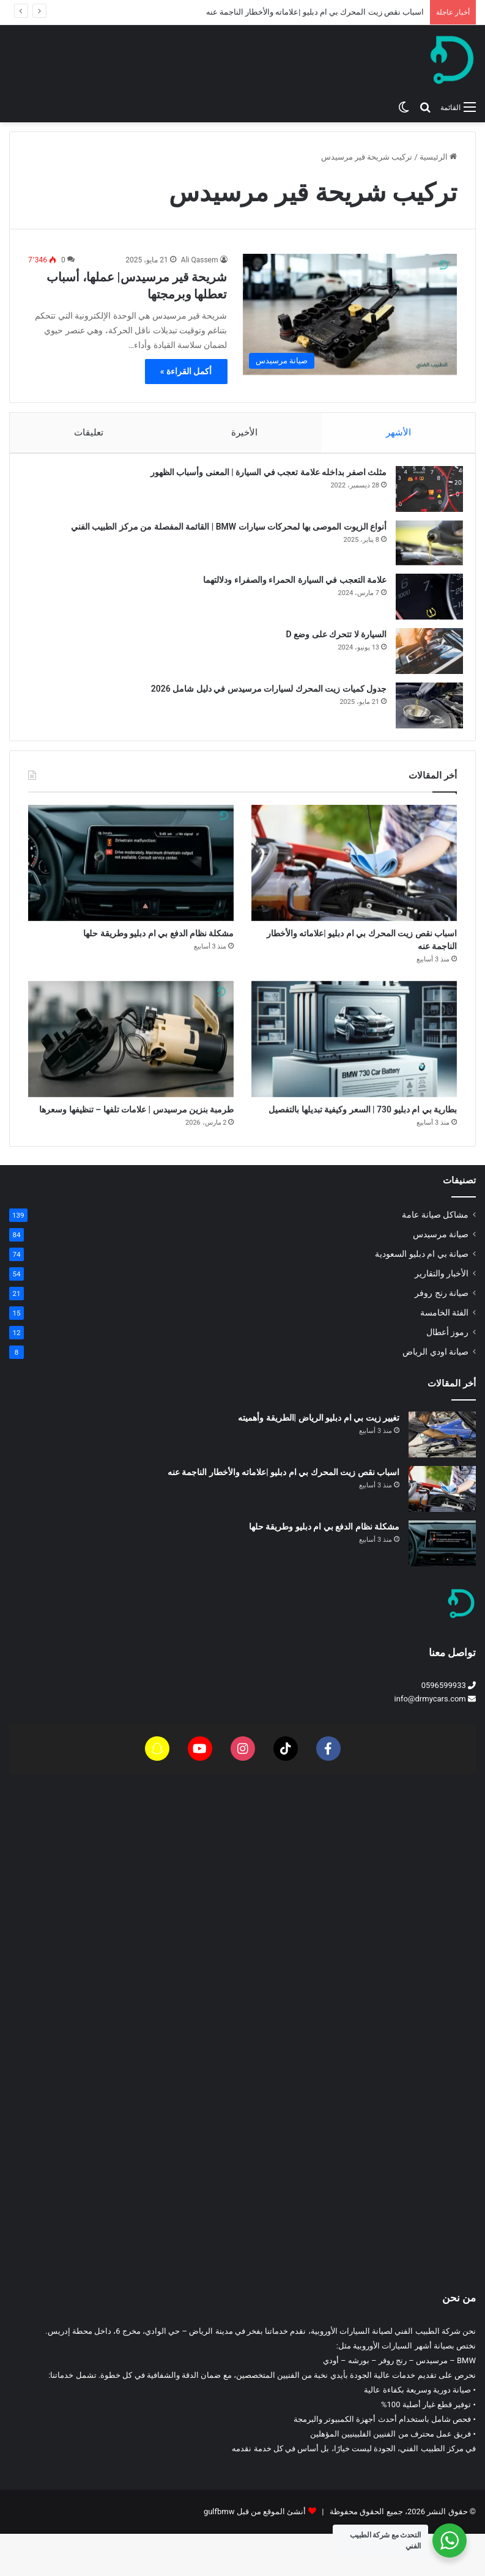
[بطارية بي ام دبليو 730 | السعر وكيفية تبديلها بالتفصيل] (354, 1060)
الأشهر (399, 432)
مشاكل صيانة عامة (435, 1257)
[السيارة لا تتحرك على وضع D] (423, 657)
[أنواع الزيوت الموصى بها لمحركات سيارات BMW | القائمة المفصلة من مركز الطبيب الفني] (423, 549)
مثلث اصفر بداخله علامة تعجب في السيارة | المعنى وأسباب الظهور (262, 478)
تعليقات (88, 432)
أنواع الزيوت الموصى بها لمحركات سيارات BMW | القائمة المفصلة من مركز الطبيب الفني (222, 533)
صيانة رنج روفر (441, 1335)
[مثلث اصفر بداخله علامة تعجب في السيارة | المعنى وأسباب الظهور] (423, 495)
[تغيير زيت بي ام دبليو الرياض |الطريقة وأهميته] (442, 1477)
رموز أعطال (447, 1374)
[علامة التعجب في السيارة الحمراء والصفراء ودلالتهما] (423, 603)
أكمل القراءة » (186, 371)
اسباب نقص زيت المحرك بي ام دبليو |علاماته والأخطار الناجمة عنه (315, 12)
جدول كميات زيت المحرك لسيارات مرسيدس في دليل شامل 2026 (262, 695)
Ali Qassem (199, 260)
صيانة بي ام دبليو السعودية (421, 1296)
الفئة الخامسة (444, 1355)
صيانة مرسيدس (440, 1276)
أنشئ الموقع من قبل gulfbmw (255, 2553)
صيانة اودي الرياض (435, 1394)
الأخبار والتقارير (441, 1315)
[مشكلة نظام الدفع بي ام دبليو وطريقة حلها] (131, 875)
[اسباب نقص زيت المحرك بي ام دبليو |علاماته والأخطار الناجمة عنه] (354, 875)
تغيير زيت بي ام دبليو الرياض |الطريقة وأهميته (318, 1460)
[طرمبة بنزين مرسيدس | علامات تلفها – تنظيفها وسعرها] (131, 1060)
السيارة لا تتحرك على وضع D (330, 640)
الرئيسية (438, 156)
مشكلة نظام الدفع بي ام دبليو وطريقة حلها (324, 1569)
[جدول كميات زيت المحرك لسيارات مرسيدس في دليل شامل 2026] (423, 712)
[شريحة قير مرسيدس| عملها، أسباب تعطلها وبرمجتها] (350, 314)
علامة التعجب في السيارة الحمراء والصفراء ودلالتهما (288, 586)
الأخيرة (245, 432)
